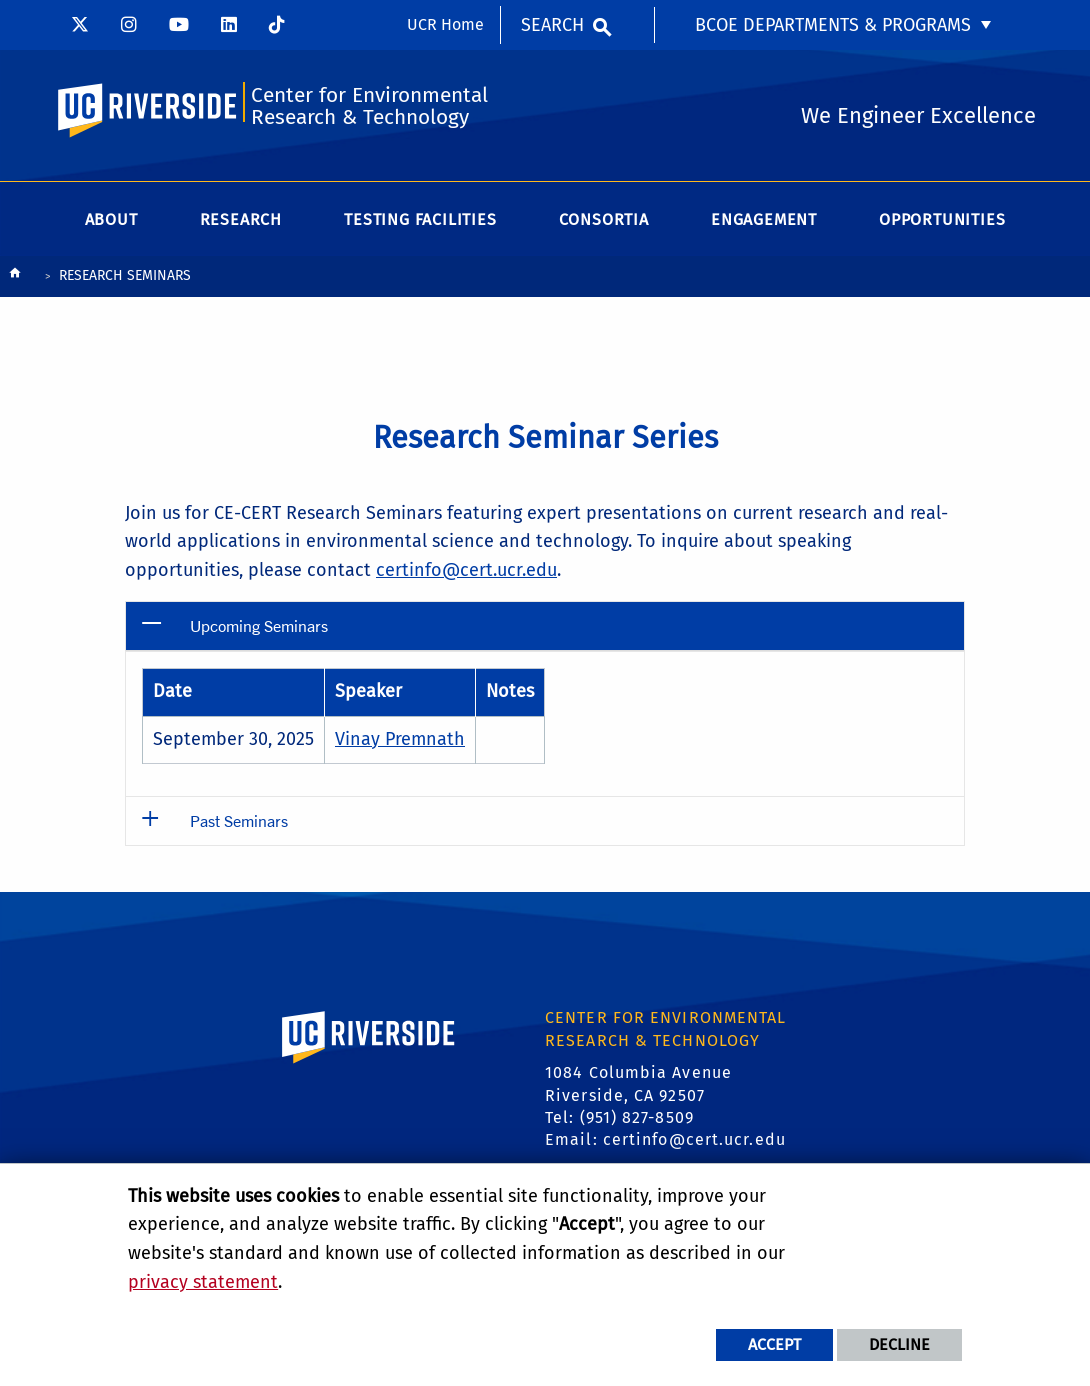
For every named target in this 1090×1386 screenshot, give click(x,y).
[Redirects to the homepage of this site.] (15, 277)
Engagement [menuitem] (764, 219)
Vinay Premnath (400, 739)
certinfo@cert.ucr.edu (466, 570)
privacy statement (203, 1282)
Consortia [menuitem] (604, 219)
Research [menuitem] (241, 219)
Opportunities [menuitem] (942, 219)
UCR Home (445, 24)
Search (552, 25)
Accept (774, 1344)
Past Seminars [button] (239, 820)
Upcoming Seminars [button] (259, 625)
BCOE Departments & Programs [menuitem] (833, 25)
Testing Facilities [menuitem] (420, 219)
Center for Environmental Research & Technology (369, 106)
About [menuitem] (111, 219)
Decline (899, 1344)
